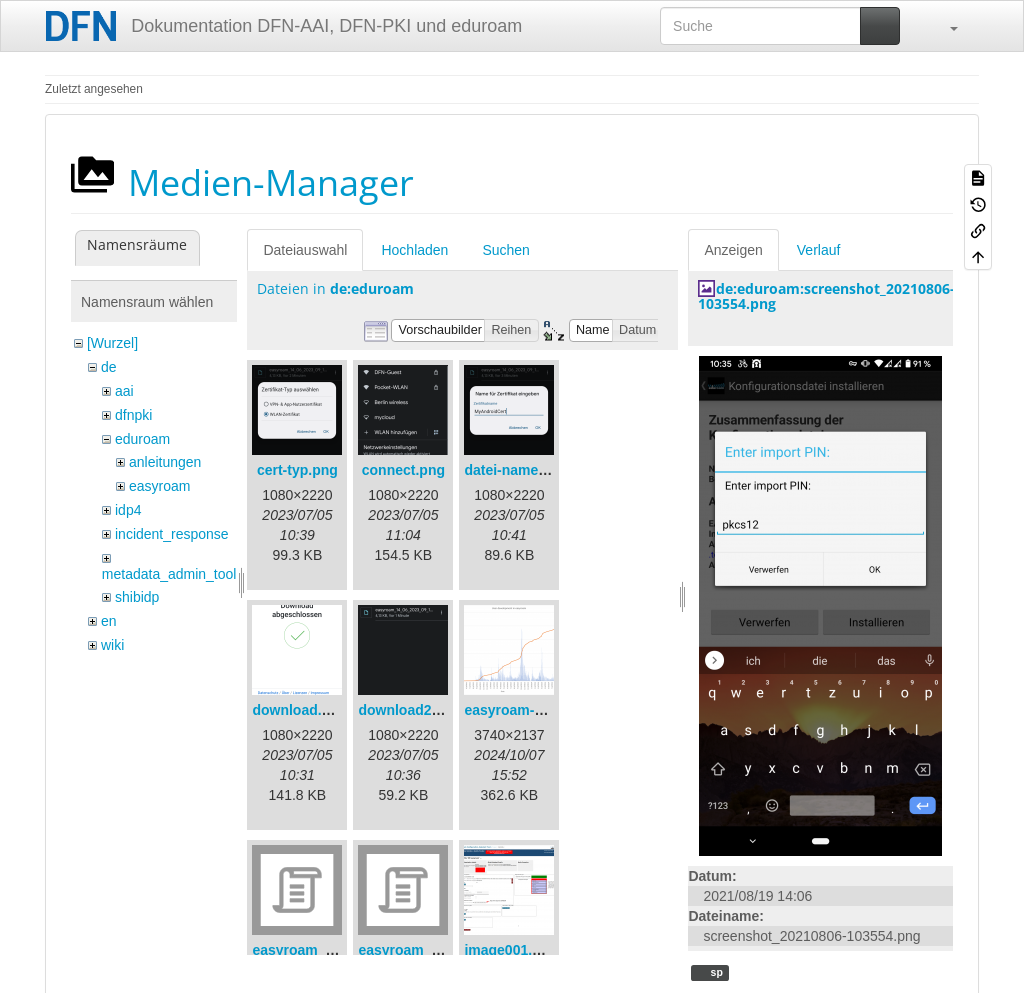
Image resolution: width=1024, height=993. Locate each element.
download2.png (409, 710)
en (109, 621)
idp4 (128, 510)
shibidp (137, 597)
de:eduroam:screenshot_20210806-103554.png (826, 296)
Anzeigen (733, 250)
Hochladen (414, 250)
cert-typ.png (297, 470)
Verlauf (819, 250)
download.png (299, 710)
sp (715, 972)
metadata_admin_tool (169, 574)
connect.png (403, 470)
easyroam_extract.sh (321, 950)
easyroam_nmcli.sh (423, 950)
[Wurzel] (112, 343)
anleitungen (165, 462)
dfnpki (133, 415)
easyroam (159, 486)
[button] (944, 26)
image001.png (510, 950)
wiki (112, 645)
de (109, 367)
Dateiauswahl (305, 250)
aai (124, 391)
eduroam (142, 439)
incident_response (172, 534)
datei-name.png (515, 470)
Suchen (505, 250)
